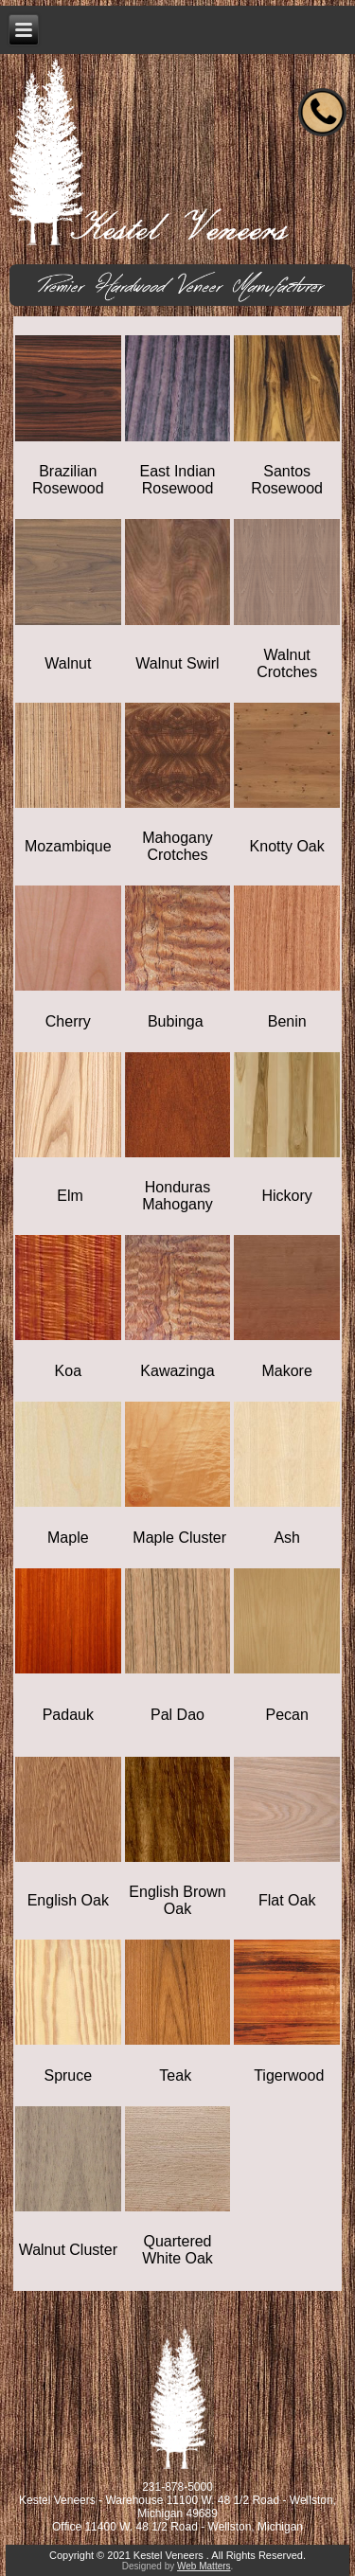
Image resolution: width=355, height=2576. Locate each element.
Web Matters (204, 2566)
